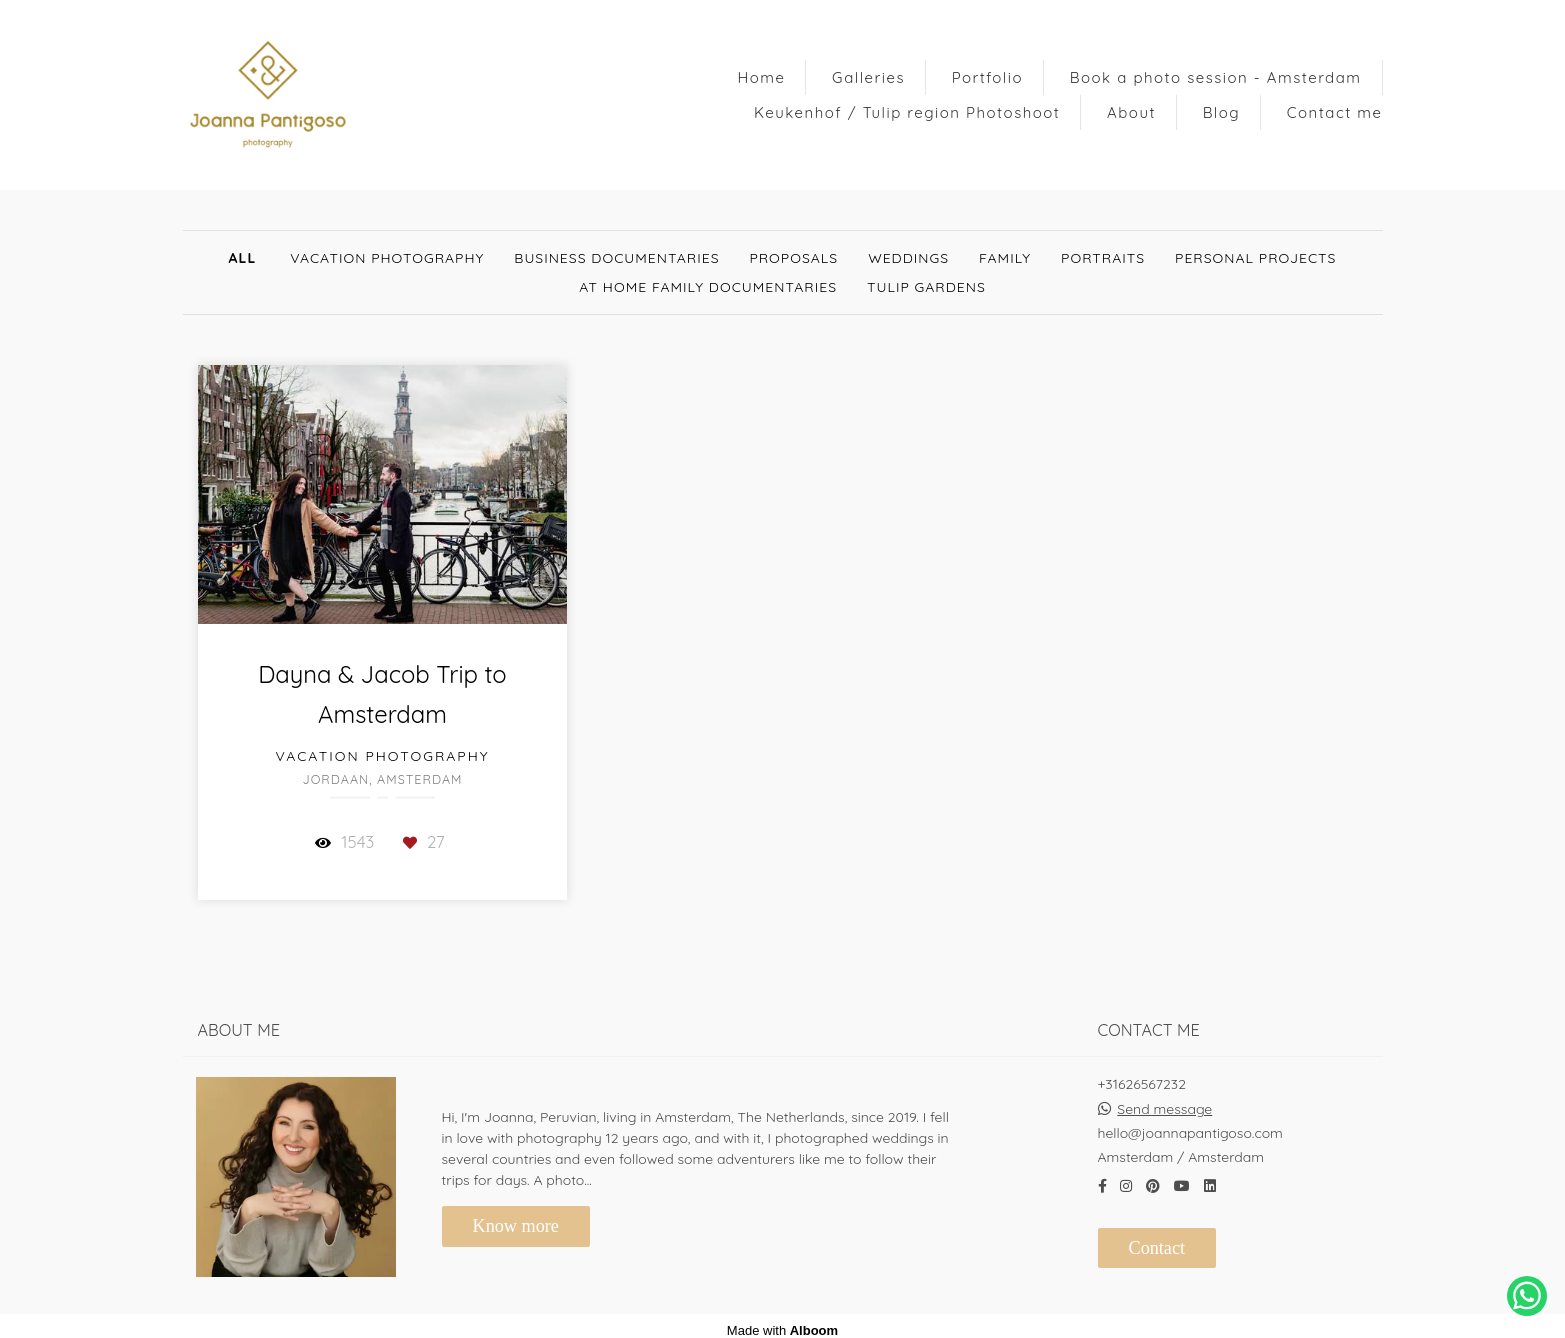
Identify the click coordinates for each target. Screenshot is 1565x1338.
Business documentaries (616, 258)
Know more (516, 1217)
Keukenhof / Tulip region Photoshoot (907, 112)
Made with (782, 1321)
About (1131, 112)
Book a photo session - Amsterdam (1216, 77)
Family (1005, 258)
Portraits (1103, 258)
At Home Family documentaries (708, 287)
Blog (1221, 112)
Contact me (1335, 112)
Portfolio (987, 77)
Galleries (868, 77)
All (243, 258)
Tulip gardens (926, 287)
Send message (1164, 1100)
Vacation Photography (387, 258)
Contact (1157, 1239)
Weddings (908, 258)
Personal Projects (1255, 258)
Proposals (794, 258)
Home (761, 77)
